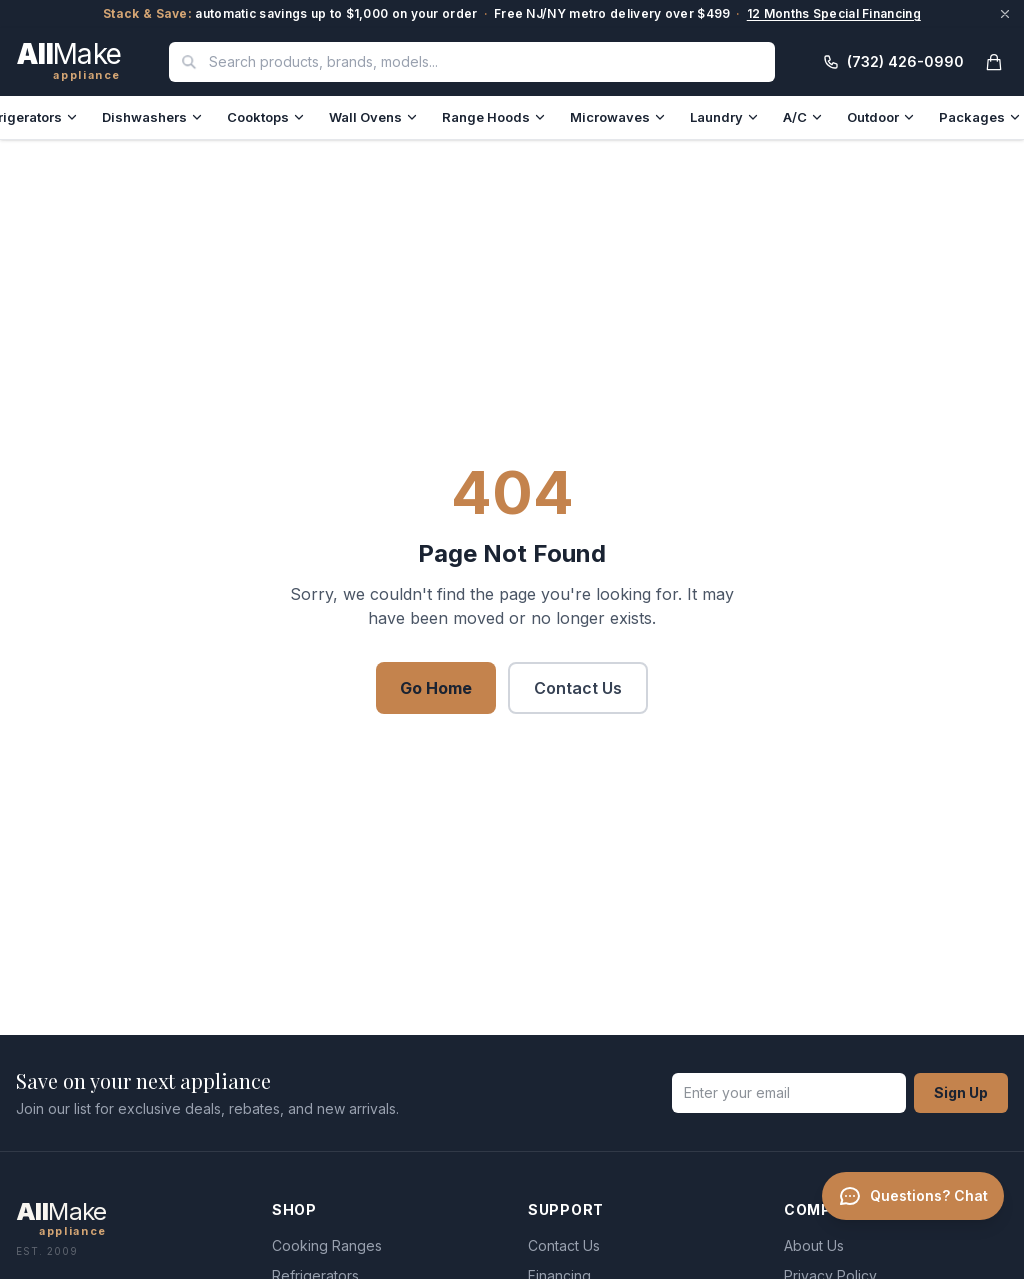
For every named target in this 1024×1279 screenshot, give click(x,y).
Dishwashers (152, 117)
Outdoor (881, 117)
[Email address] (789, 1093)
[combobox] (472, 62)
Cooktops (266, 117)
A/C (803, 117)
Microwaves (618, 117)
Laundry (724, 117)
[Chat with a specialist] (909, 1231)
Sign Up (961, 1092)
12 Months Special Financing (834, 13)
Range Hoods (494, 117)
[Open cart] (994, 62)
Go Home (436, 688)
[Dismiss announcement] (1005, 14)
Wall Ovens (373, 117)
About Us (814, 1245)
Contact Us (578, 688)
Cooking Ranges (327, 1245)
